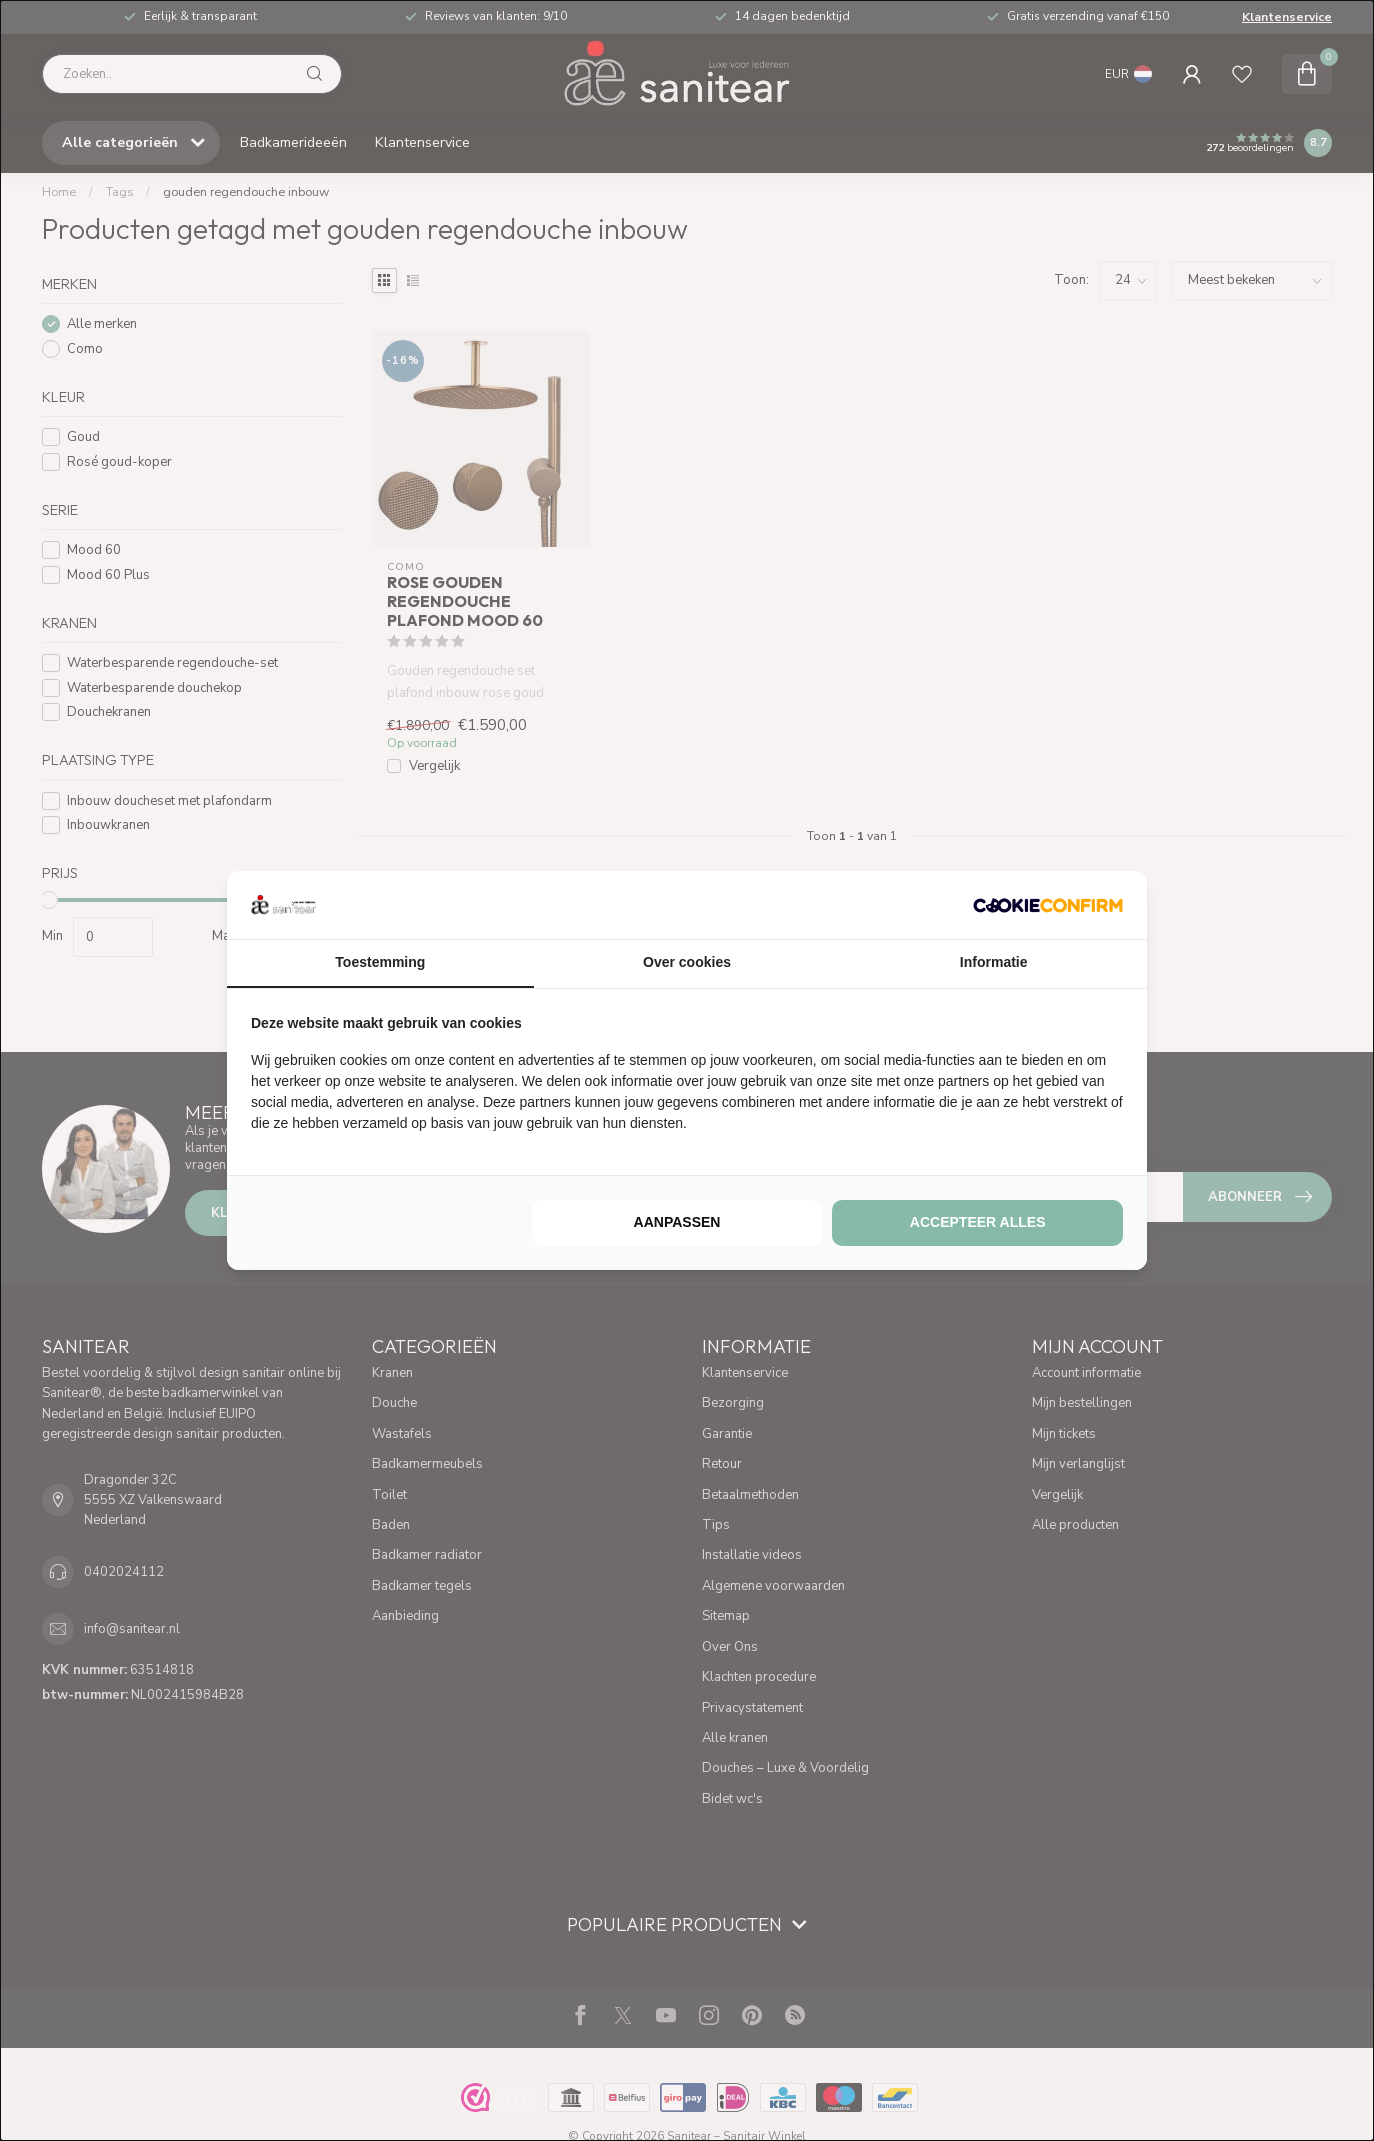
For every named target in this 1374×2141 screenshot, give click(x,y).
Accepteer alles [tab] (978, 1222)
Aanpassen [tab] (677, 1222)
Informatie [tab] (994, 962)
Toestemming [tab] (380, 962)
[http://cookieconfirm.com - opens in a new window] (1048, 905)
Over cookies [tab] (687, 962)
